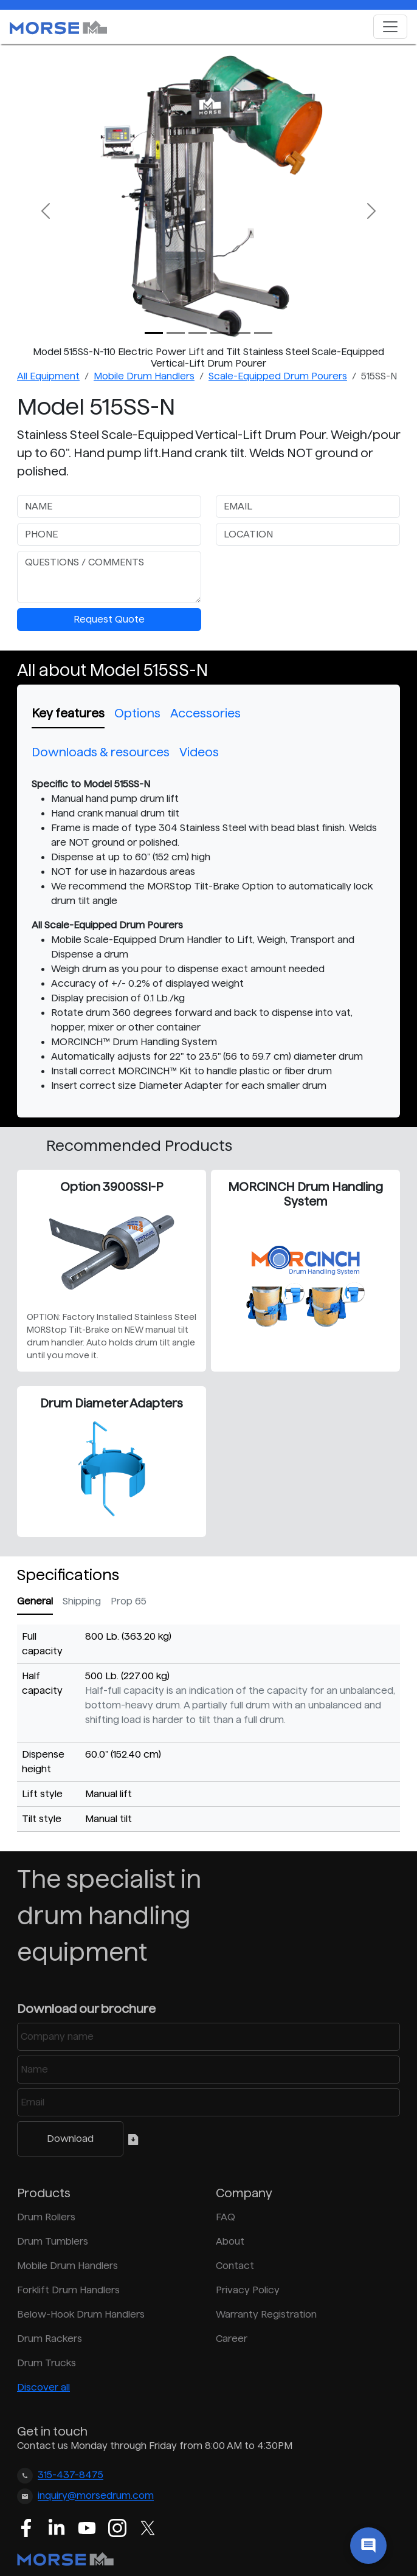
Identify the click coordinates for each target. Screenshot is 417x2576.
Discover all (43, 2387)
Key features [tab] (68, 713)
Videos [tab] (199, 752)
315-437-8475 (70, 2475)
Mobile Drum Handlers (144, 376)
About (230, 2241)
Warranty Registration (266, 2314)
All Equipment (48, 376)
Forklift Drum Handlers (68, 2290)
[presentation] (308, 574)
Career (231, 2338)
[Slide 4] (241, 333)
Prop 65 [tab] (128, 1601)
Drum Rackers (49, 2338)
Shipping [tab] (82, 1601)
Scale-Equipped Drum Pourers (277, 376)
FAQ (225, 2217)
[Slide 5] (263, 333)
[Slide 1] (176, 333)
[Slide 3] (219, 333)
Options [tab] (137, 713)
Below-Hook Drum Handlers (81, 2314)
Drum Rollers (46, 2217)
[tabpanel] (208, 935)
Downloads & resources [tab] (101, 752)
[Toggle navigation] (390, 27)
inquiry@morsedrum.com (96, 2496)
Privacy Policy (248, 2290)
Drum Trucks (46, 2363)
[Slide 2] (197, 333)
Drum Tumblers (52, 2241)
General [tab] (35, 1601)
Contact (235, 2265)
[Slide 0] (154, 333)
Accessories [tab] (205, 713)
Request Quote (109, 619)
